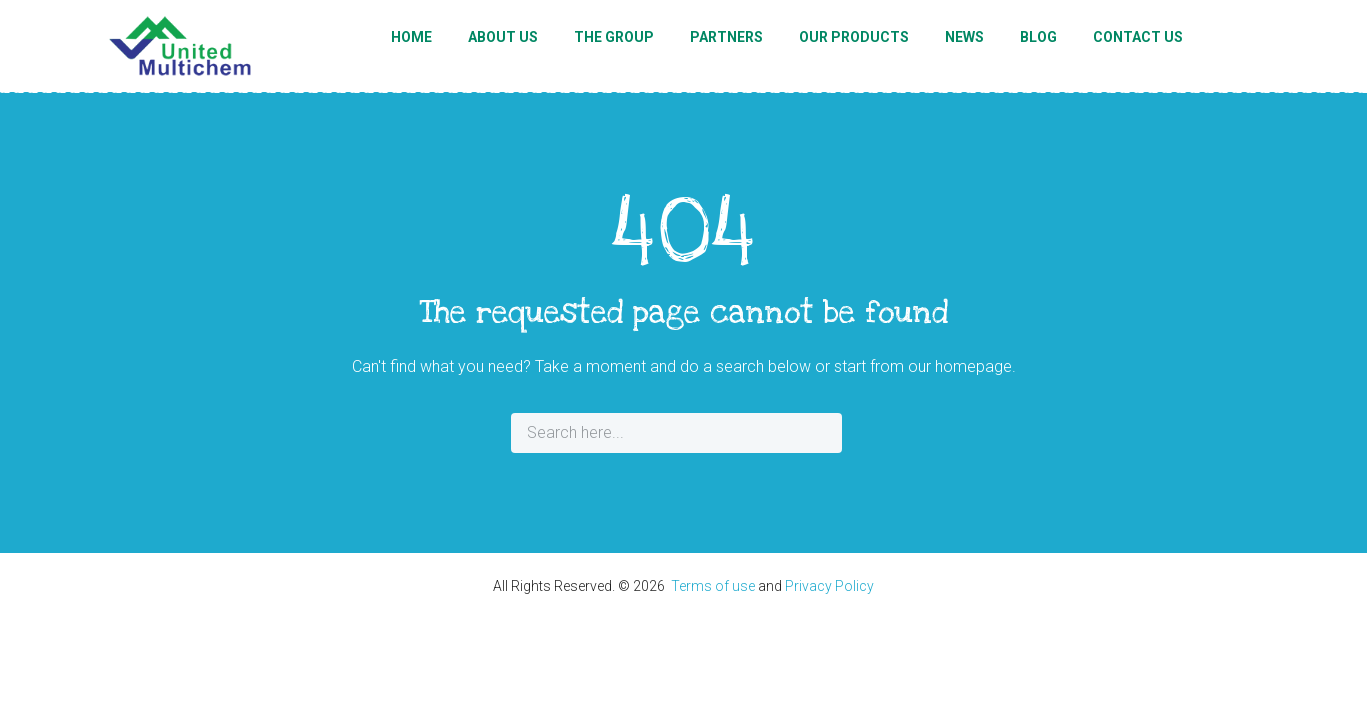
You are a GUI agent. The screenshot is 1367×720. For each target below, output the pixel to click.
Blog (1038, 37)
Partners (726, 37)
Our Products (854, 37)
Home (411, 37)
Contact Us (1138, 37)
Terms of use (713, 586)
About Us (503, 37)
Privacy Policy (829, 586)
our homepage (960, 366)
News (964, 37)
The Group (614, 37)
